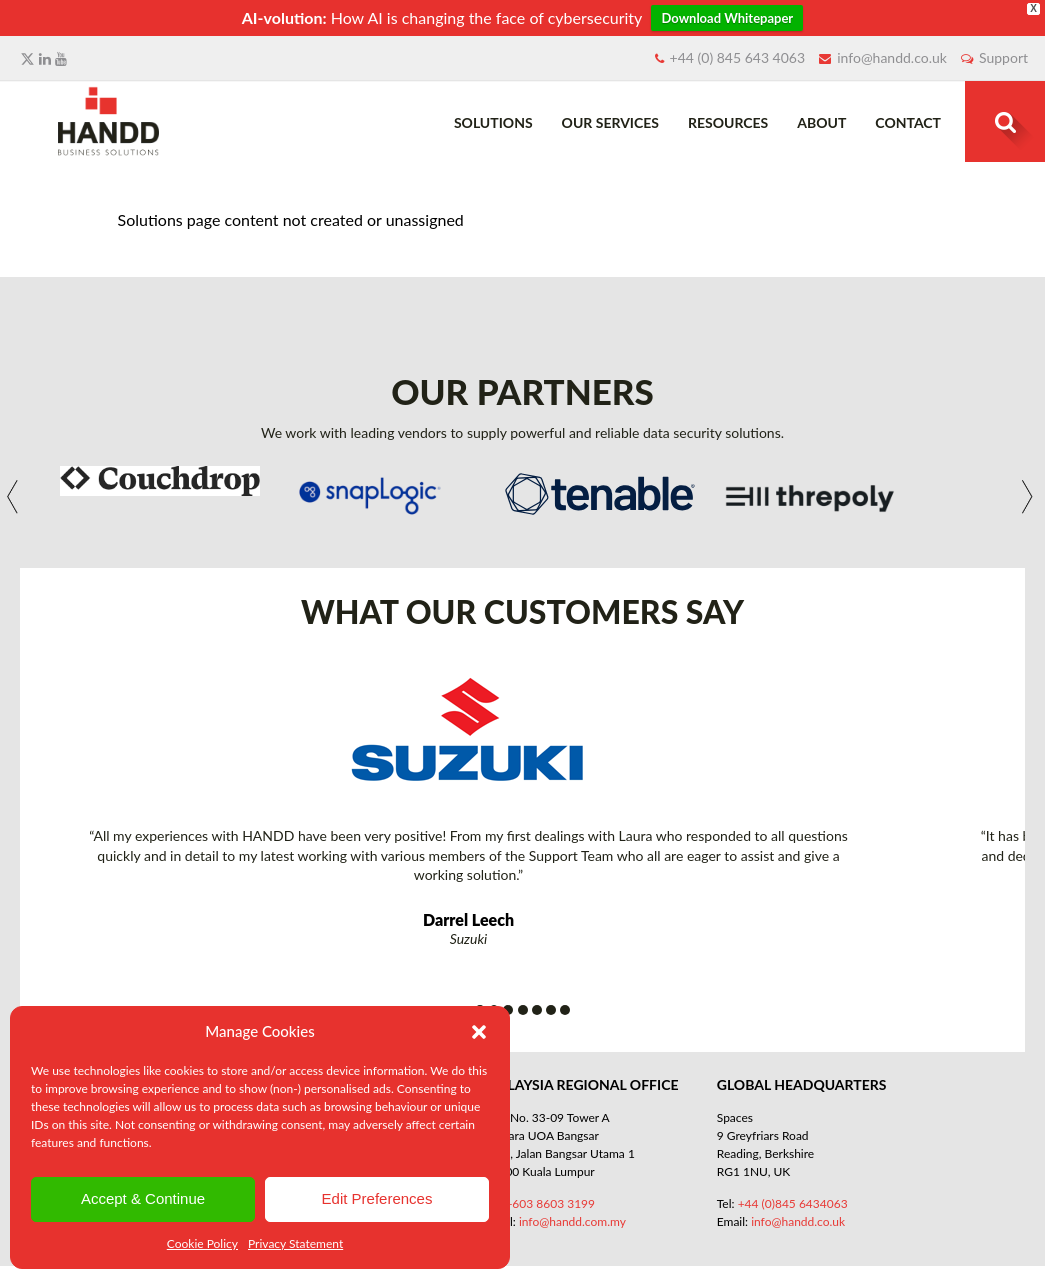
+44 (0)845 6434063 (793, 1203)
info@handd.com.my (572, 1221)
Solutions (493, 122)
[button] (479, 1032)
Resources (728, 122)
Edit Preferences (377, 1198)
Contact (908, 122)
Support (1003, 57)
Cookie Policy (202, 1243)
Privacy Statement (295, 1243)
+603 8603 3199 (550, 1203)
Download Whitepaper (727, 18)
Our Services (610, 122)
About (821, 122)
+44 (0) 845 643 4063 (738, 57)
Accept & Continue (143, 1198)
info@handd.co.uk (892, 57)
